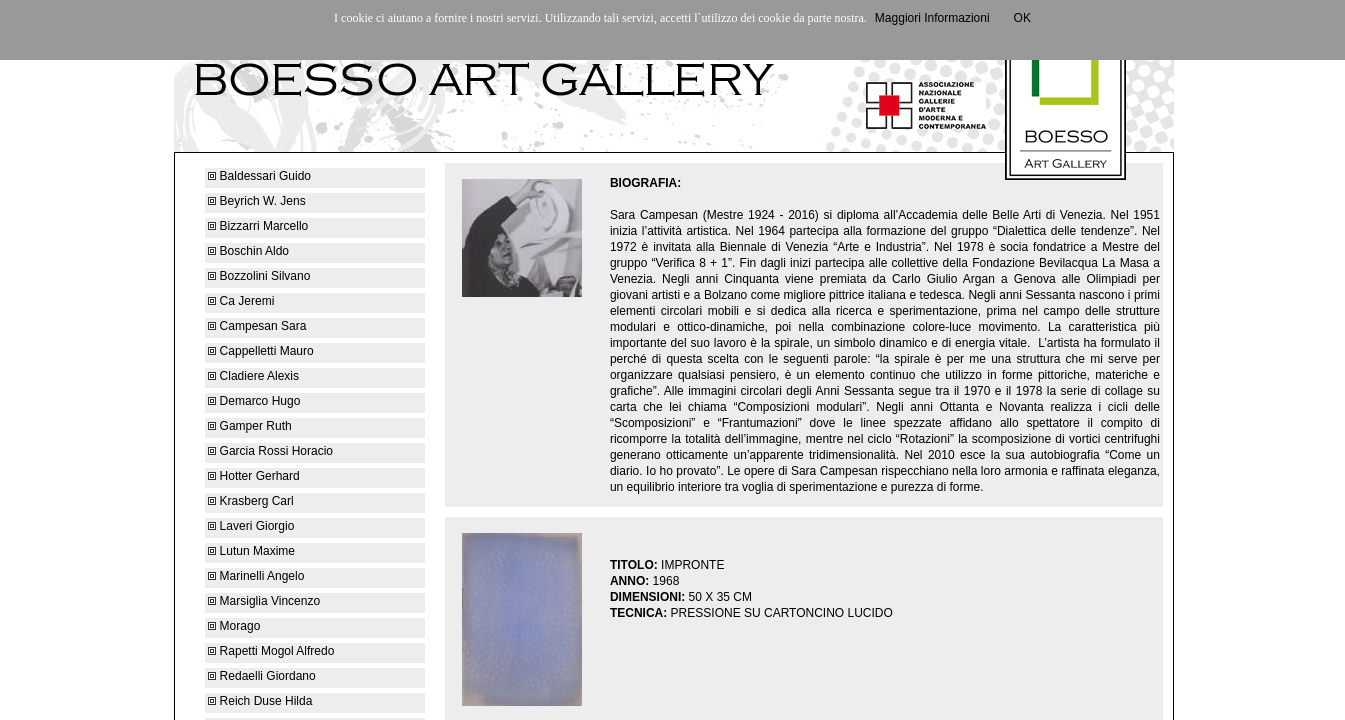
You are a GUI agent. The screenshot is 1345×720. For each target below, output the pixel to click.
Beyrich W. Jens (256, 201)
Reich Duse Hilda (260, 701)
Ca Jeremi (241, 301)
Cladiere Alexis (253, 376)
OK (1022, 18)
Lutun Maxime (251, 551)
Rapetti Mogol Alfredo (271, 651)
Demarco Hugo (254, 401)
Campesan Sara (257, 326)
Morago (235, 626)
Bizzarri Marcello (258, 226)
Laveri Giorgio (251, 526)
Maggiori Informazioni (932, 18)
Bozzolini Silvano (259, 276)
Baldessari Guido (259, 176)
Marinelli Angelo (256, 576)
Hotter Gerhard (253, 476)
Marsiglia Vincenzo (264, 601)
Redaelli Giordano (261, 676)
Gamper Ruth (249, 426)
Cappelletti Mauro (260, 351)
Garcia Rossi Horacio (270, 451)
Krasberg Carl (250, 501)
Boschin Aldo (248, 251)
